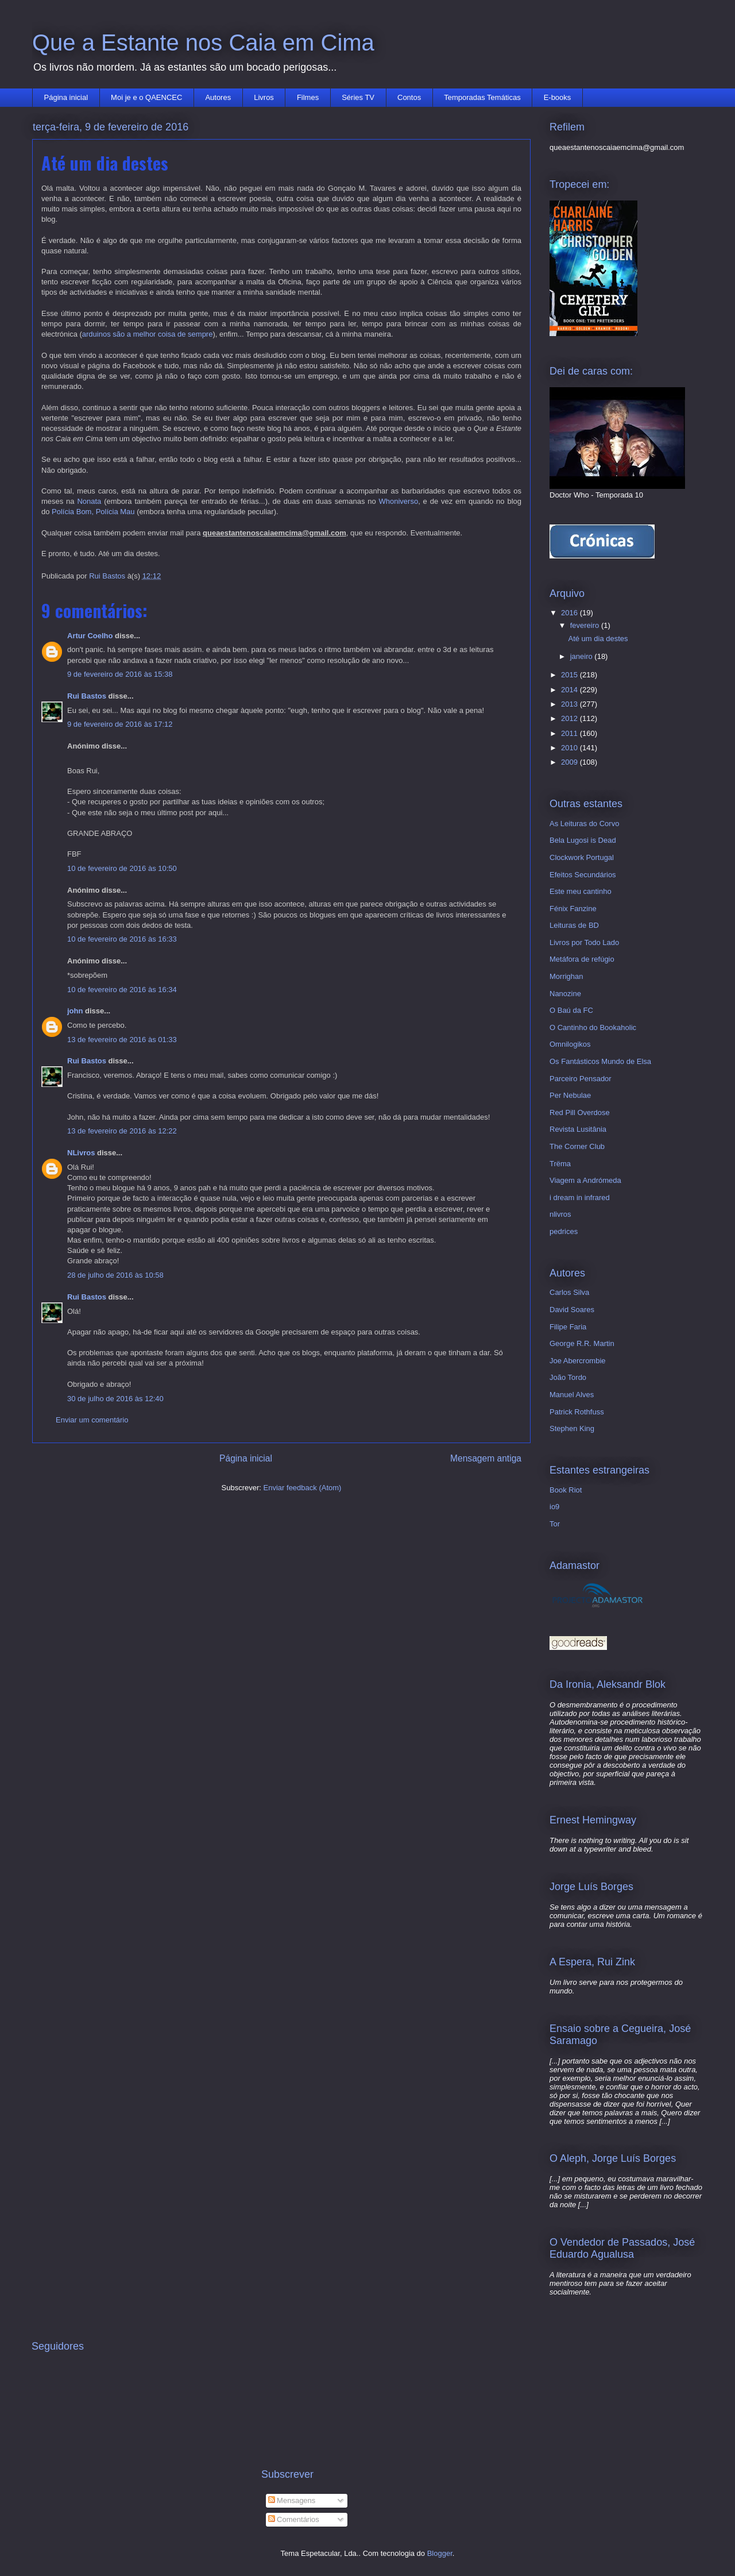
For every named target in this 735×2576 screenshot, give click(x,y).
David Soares (572, 1309)
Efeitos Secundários (583, 874)
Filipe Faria (568, 1326)
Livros (264, 97)
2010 (570, 747)
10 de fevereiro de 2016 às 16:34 (122, 989)
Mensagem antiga (485, 1458)
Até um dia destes (598, 638)
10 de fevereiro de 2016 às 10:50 (122, 868)
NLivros (81, 1152)
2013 (570, 704)
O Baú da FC (571, 1010)
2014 (570, 689)
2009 (570, 762)
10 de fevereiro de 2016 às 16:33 (122, 939)
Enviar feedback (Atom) (303, 1487)
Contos (409, 97)
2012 (570, 718)
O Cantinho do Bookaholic (593, 1027)
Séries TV (358, 97)
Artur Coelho (90, 635)
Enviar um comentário (92, 1420)
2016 (570, 612)
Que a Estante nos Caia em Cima (203, 42)
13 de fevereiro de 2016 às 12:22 (122, 1131)
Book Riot (566, 1490)
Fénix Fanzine (573, 908)
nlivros (560, 1214)
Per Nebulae (570, 1095)
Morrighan (566, 976)
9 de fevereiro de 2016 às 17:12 (120, 724)
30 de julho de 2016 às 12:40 (115, 1398)
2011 (570, 733)
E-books (557, 97)
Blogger (439, 2553)
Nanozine (565, 993)
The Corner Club (577, 1146)
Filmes (308, 97)
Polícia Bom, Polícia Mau (93, 511)
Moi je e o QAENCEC (146, 97)
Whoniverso (399, 501)
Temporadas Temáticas (482, 97)
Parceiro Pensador (581, 1078)
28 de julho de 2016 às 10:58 (115, 1275)
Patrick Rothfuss (577, 1411)
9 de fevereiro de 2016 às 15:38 (120, 674)
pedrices (564, 1231)
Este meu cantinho (581, 891)
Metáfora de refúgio (582, 959)
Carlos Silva (569, 1292)
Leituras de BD (574, 925)
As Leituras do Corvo (584, 823)
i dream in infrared (580, 1197)
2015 (570, 674)
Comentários (293, 2519)
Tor (555, 1524)
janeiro (582, 656)
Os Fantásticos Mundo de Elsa (600, 1061)
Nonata (89, 501)
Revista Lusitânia (578, 1129)
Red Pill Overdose (580, 1112)
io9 (554, 1506)
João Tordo (568, 1377)
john (75, 1011)
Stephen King (572, 1428)
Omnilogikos (570, 1044)
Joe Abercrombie (578, 1360)
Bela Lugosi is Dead (583, 840)
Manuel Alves (572, 1394)
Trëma (560, 1163)
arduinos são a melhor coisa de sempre (147, 334)
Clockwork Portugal (582, 857)
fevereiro (585, 625)
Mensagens (292, 2500)
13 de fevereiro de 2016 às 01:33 (122, 1039)
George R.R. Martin (582, 1343)
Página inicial (66, 97)
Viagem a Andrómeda (585, 1180)
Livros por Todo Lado (584, 942)
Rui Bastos (86, 696)
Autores (218, 97)
